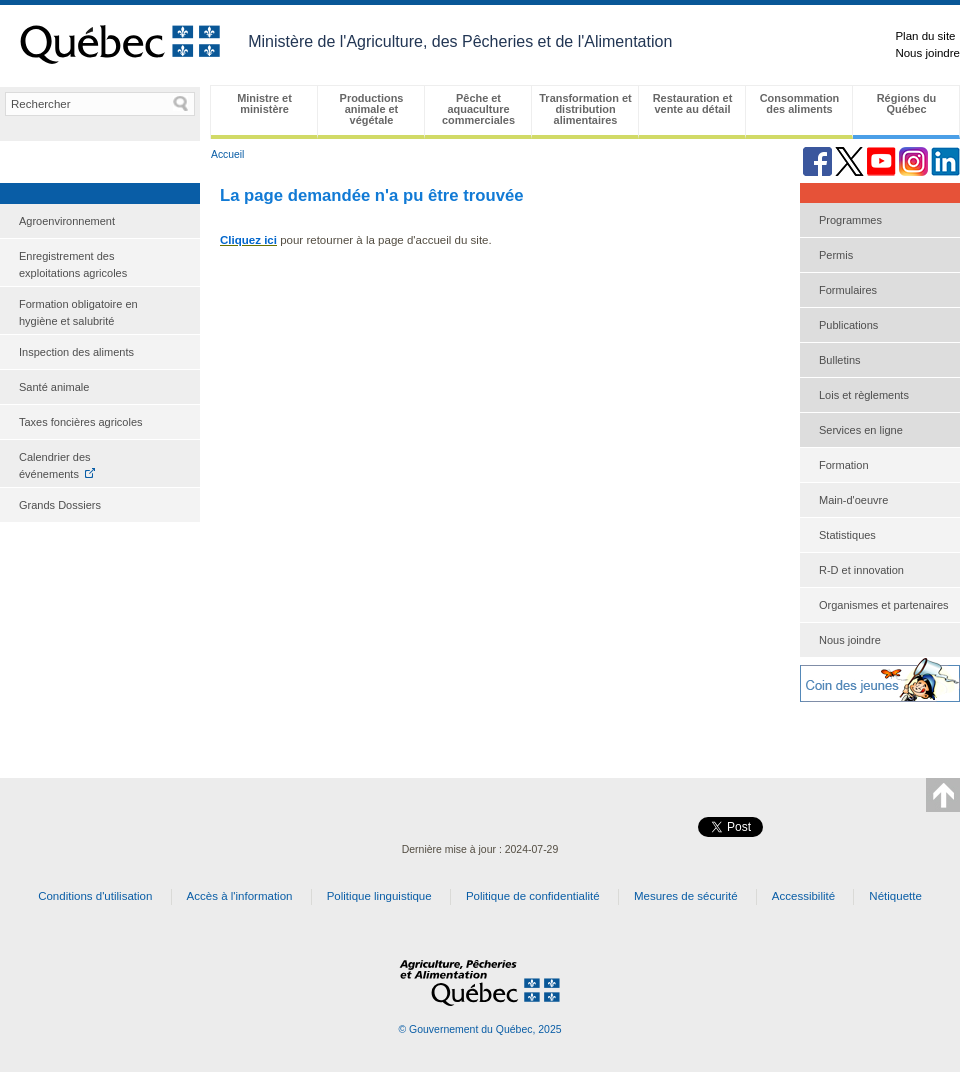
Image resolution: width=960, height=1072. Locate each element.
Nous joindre (927, 53)
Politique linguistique (379, 896)
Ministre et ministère (264, 103)
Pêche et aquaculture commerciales (478, 109)
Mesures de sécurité (686, 896)
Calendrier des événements (54, 464)
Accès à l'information (240, 896)
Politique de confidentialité (533, 896)
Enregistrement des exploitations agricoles (73, 264)
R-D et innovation (861, 570)
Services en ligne (861, 430)
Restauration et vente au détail (693, 103)
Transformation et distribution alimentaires (585, 109)
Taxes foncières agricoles (81, 422)
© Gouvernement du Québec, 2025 (479, 1029)
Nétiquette (895, 896)
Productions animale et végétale (372, 109)
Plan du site (925, 36)
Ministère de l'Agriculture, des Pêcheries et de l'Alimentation (460, 41)
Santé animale (54, 387)
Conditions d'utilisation (95, 896)
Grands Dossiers (60, 505)
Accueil (227, 154)
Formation (844, 465)
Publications (848, 325)
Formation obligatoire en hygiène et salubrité (78, 312)
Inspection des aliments (76, 352)
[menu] (100, 363)
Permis (836, 255)
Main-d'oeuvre (853, 500)
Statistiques (847, 535)
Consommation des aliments (800, 103)
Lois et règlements (864, 395)
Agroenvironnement (67, 221)
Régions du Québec (907, 103)
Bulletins (840, 360)
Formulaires (848, 290)
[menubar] (585, 112)
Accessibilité (803, 896)
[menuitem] (100, 221)
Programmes (850, 220)
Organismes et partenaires (884, 605)
